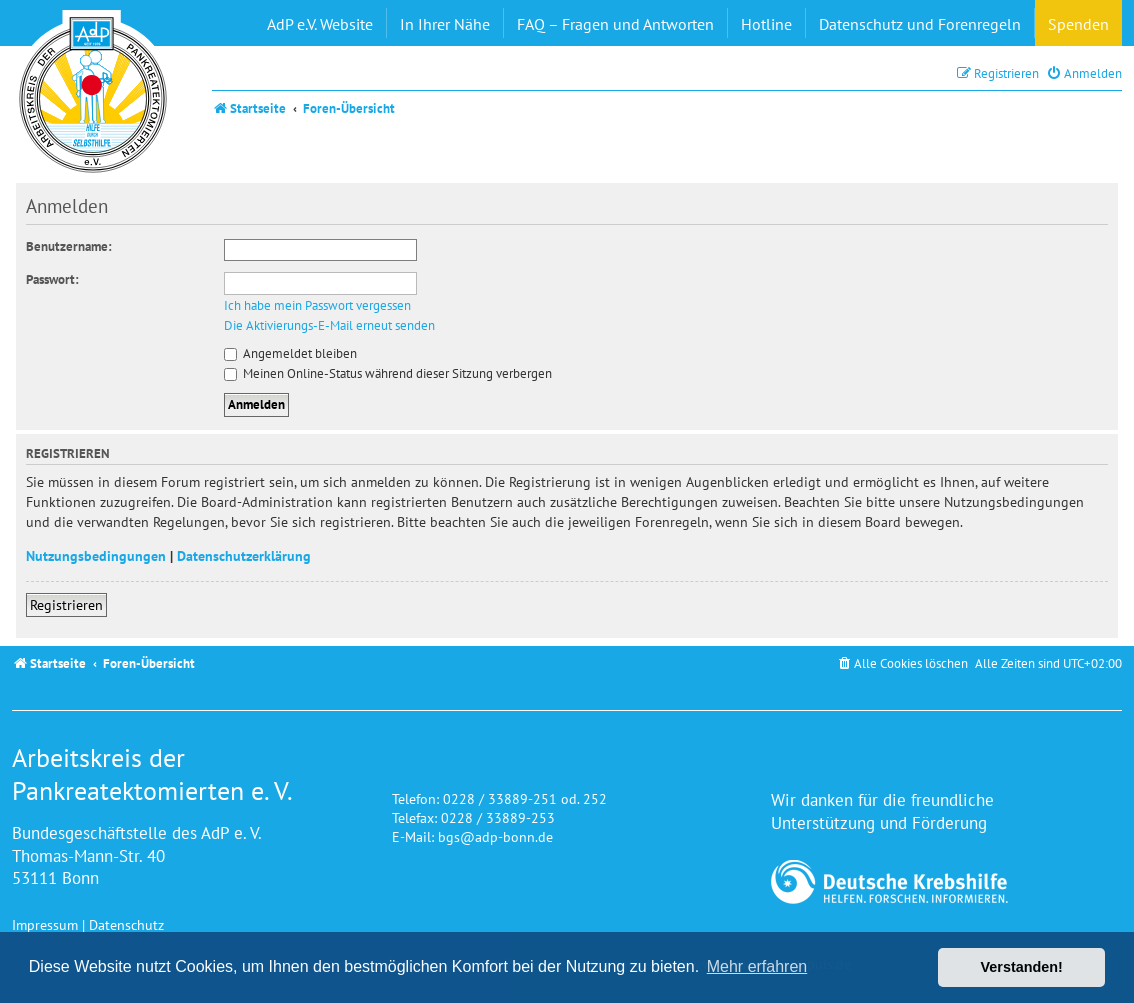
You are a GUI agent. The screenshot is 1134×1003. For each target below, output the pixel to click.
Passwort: (52, 279)
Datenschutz (126, 924)
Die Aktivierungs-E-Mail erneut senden (329, 326)
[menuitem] (1084, 73)
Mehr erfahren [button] (757, 966)
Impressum (45, 924)
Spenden (1078, 24)
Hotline (766, 24)
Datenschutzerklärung (244, 555)
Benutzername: (69, 246)
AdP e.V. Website (320, 24)
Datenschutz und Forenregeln (920, 24)
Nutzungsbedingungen (96, 555)
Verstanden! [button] (1022, 967)
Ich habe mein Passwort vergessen (317, 306)
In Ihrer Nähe (445, 24)
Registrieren (66, 604)
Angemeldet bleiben (290, 353)
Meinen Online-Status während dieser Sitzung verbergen (388, 373)
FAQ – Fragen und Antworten (615, 24)
